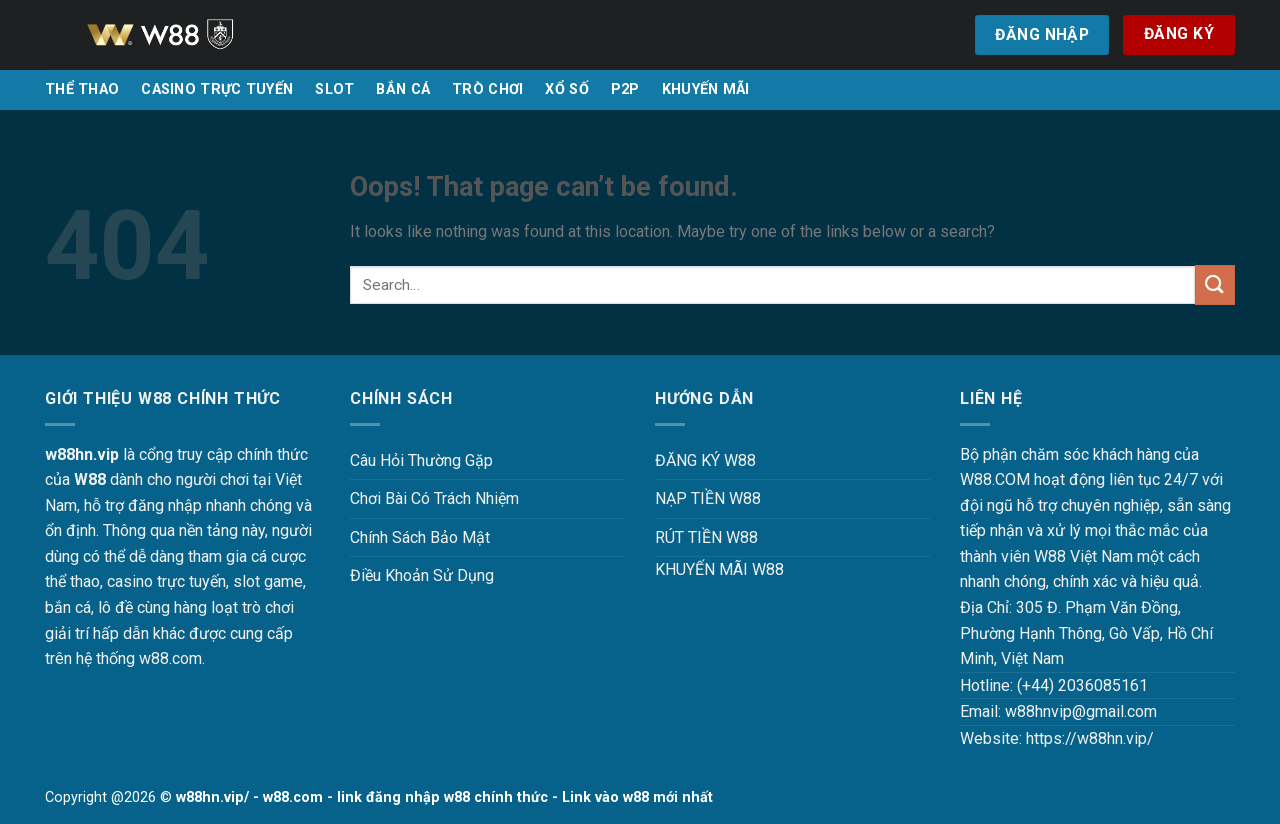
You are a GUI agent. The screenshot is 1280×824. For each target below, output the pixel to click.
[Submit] (1215, 284)
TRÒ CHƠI (487, 89)
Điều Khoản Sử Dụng (422, 575)
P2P (625, 89)
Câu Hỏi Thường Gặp (421, 460)
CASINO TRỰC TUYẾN (217, 89)
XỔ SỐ (566, 89)
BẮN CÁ (403, 89)
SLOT (334, 89)
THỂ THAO (82, 89)
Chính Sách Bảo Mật (420, 537)
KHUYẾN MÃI (706, 89)
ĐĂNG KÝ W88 (705, 460)
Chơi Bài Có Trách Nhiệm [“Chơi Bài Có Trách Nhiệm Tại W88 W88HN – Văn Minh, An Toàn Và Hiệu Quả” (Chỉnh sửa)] (434, 498)
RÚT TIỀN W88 (706, 537)
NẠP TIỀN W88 (708, 498)
